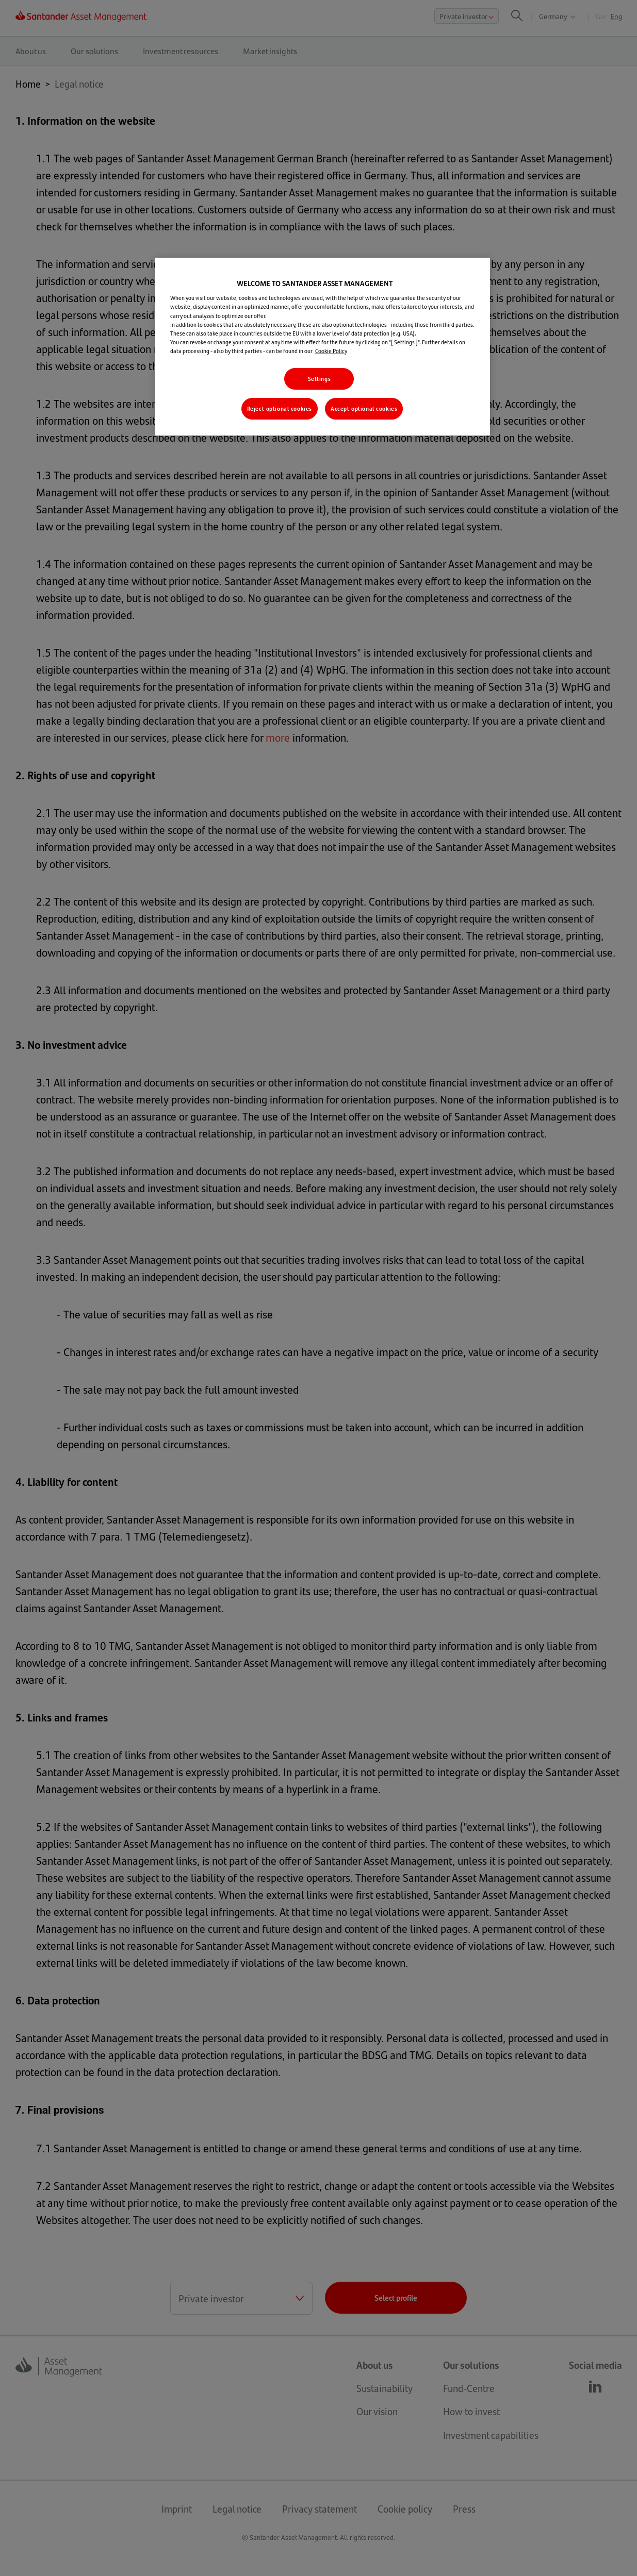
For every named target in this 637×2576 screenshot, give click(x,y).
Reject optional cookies (279, 408)
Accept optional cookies (364, 408)
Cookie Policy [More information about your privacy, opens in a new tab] (331, 350)
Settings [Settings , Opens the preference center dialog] (319, 378)
